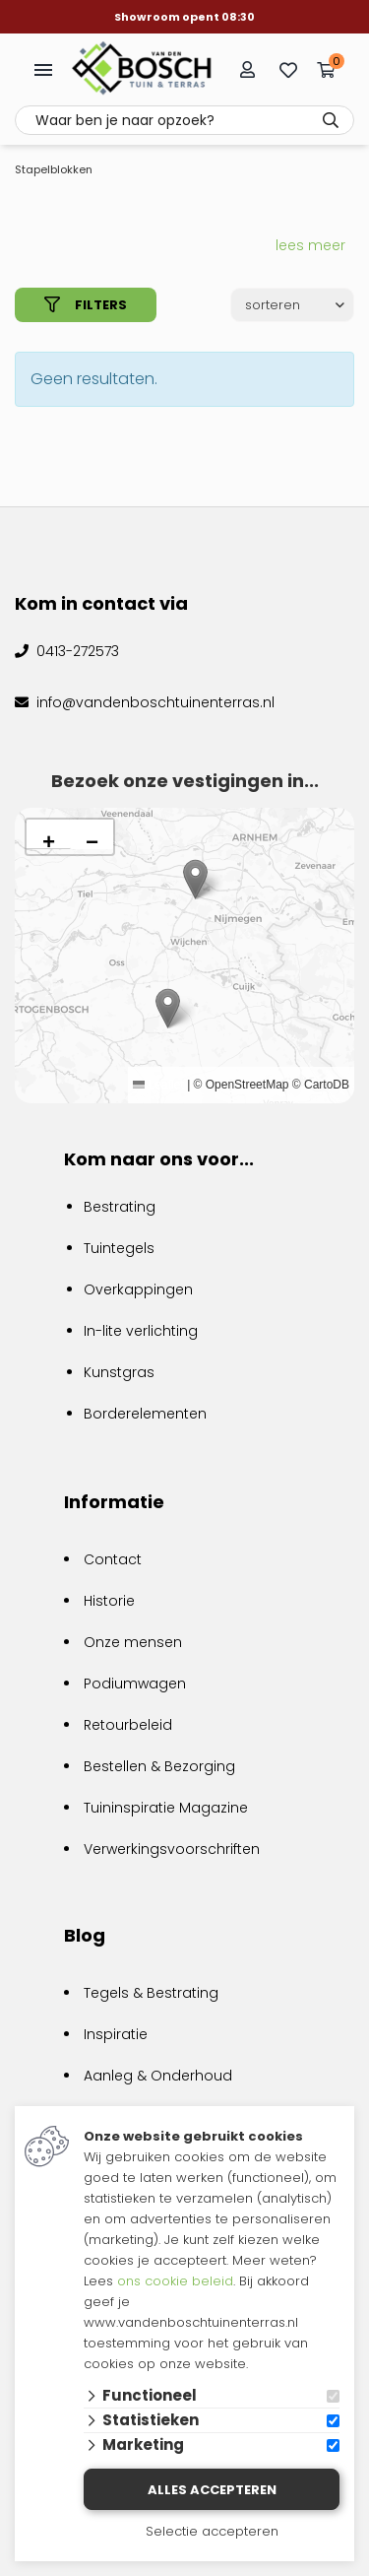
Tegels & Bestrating (151, 1993)
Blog (84, 1935)
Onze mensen (133, 1642)
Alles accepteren (212, 2489)
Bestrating (119, 1207)
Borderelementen (145, 1413)
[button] (167, 1008)
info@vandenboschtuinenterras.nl (153, 702)
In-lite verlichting (141, 1331)
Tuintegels (119, 1248)
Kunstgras (119, 1372)
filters (85, 305)
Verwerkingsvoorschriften (172, 1849)
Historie (109, 1601)
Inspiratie (116, 2034)
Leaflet (158, 1084)
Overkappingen (138, 1289)
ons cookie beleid (175, 2281)
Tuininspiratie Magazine (166, 1807)
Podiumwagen (135, 1683)
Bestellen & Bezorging (159, 1766)
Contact (113, 1559)
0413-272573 (75, 651)
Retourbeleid (128, 1725)
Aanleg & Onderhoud (158, 2075)
